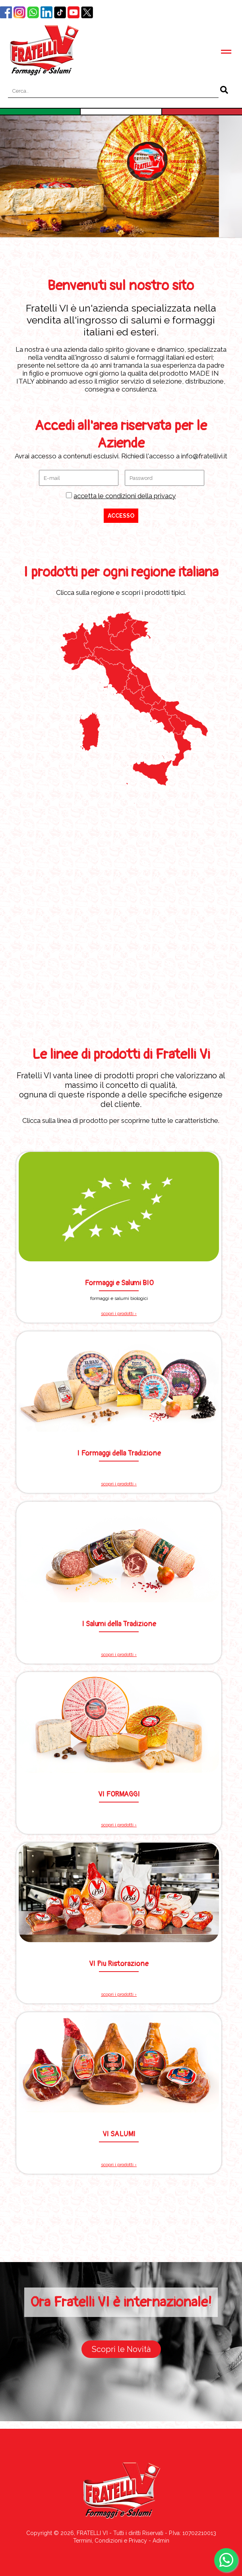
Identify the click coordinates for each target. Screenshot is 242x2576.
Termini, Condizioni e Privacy (110, 2540)
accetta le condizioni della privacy (125, 496)
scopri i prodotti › (119, 1313)
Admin (161, 2540)
